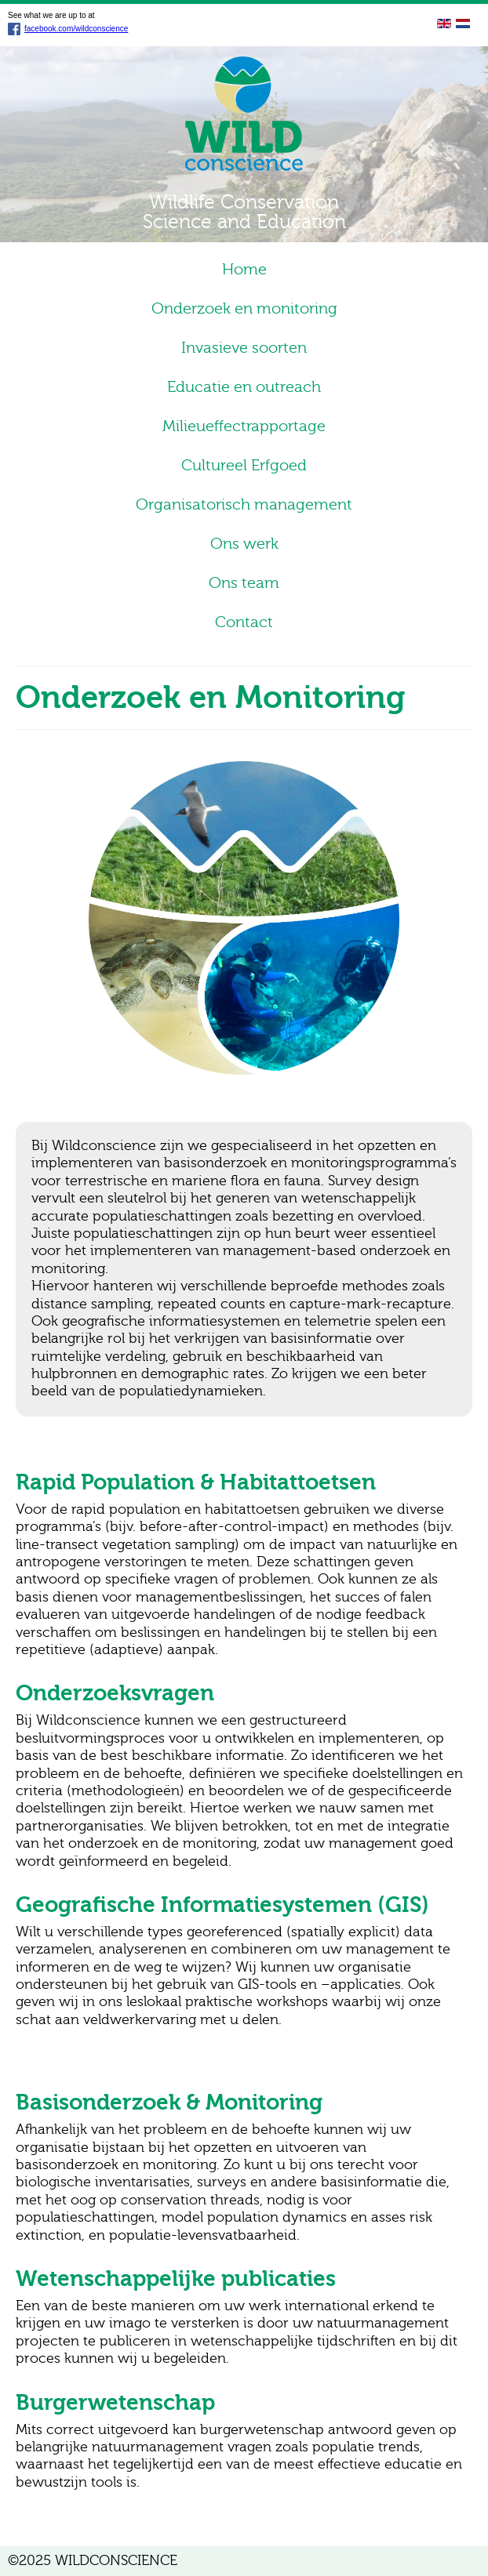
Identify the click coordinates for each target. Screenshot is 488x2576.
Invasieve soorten (244, 348)
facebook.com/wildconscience (68, 29)
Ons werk (244, 544)
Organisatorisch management (244, 504)
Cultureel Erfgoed (244, 465)
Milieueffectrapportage (244, 426)
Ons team (244, 583)
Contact (244, 622)
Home (244, 269)
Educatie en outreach (244, 387)
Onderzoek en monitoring (244, 308)
